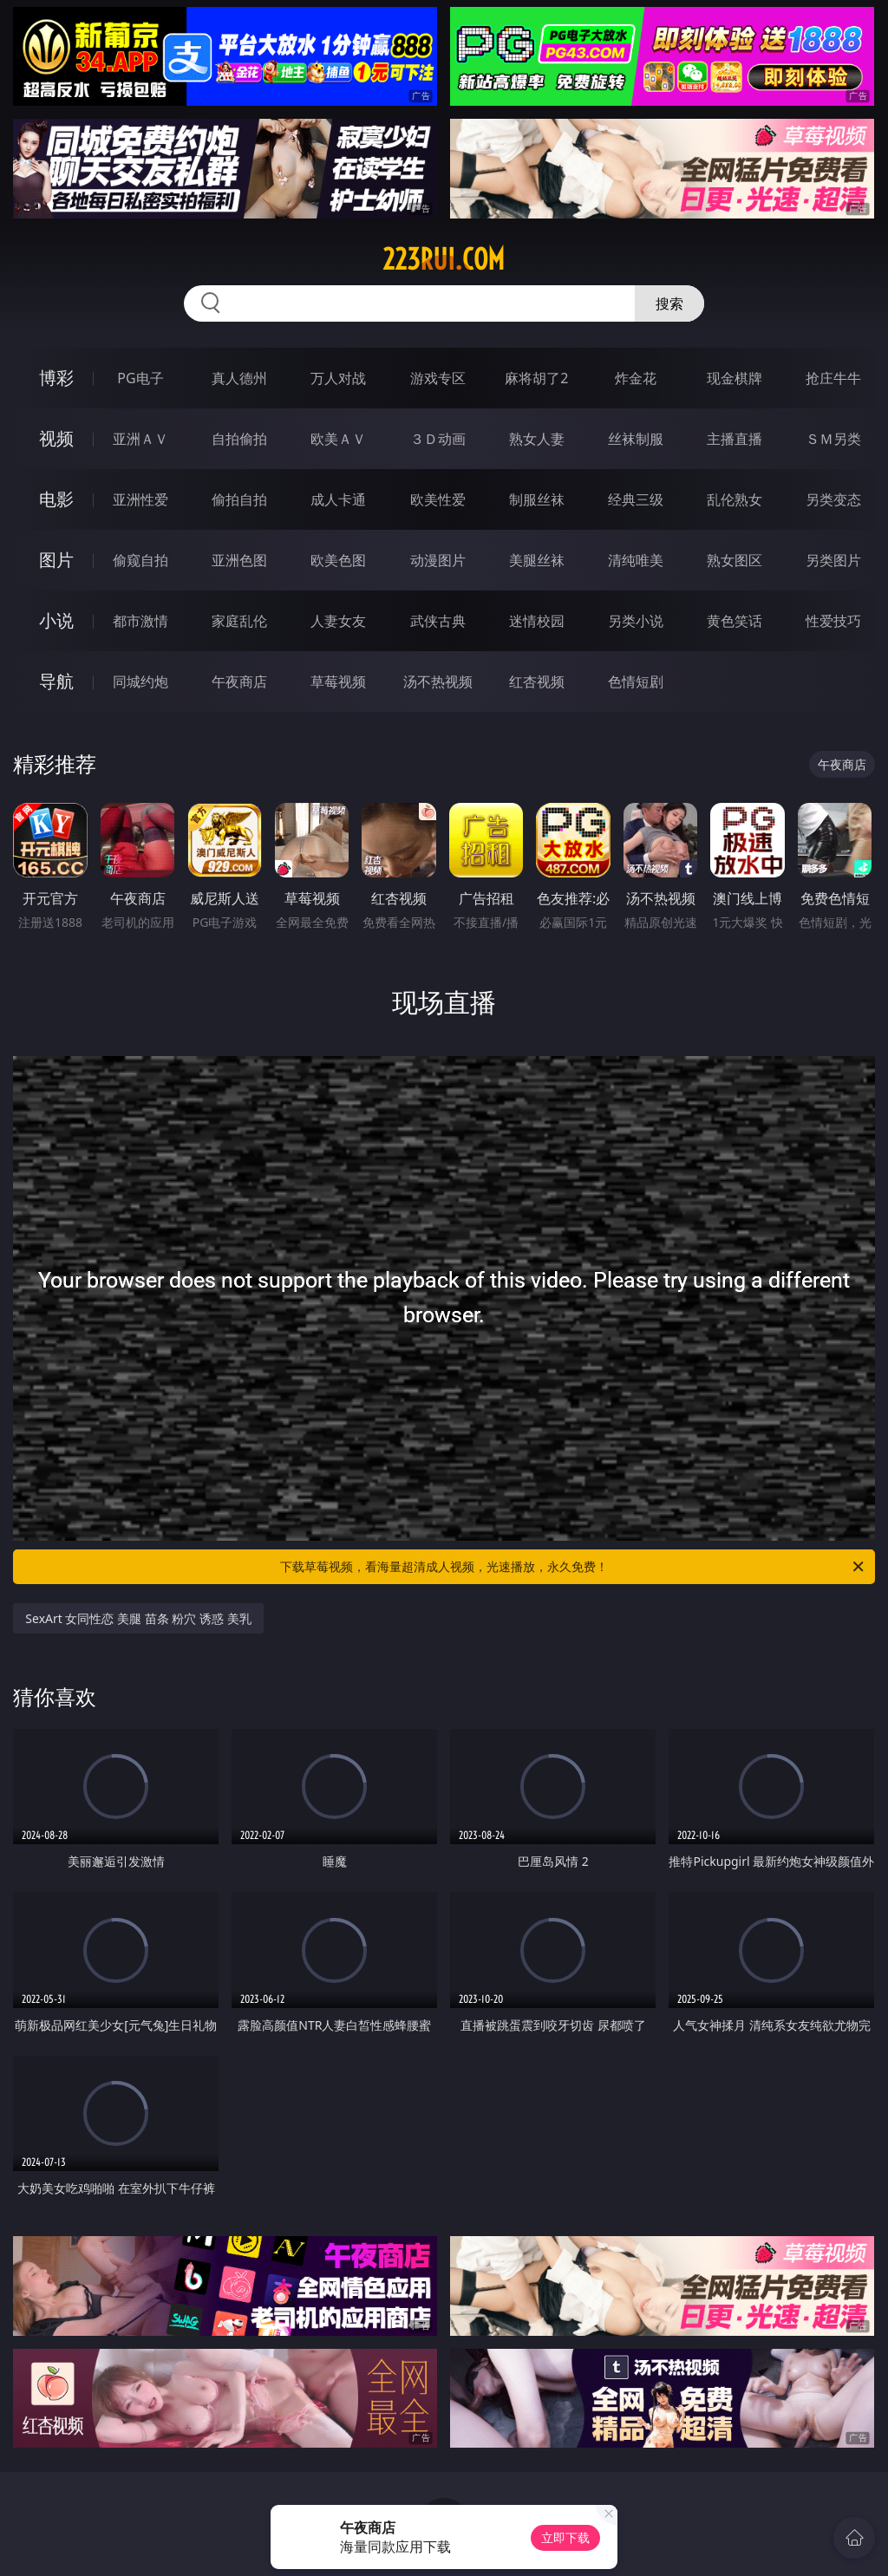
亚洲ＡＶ (140, 438)
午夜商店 (239, 681)
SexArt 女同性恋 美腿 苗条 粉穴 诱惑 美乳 (138, 1618)
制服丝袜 (537, 499)
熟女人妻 (537, 438)
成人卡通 (338, 499)
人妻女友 (338, 620)
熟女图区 (734, 560)
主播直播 (734, 438)
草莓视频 (338, 681)
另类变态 (833, 499)
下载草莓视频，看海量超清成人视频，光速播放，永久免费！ (573, 1566)
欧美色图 (338, 560)
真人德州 (239, 378)
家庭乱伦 (239, 620)
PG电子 (140, 378)
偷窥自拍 (140, 560)
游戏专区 (438, 378)
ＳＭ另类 (833, 438)
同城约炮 (140, 681)
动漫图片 (438, 560)
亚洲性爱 (140, 499)
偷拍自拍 (239, 499)
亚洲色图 (239, 560)
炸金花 (635, 378)
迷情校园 (537, 620)
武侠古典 (438, 620)
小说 (56, 620)
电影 (56, 499)
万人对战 (338, 378)
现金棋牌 (734, 378)
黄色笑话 (734, 620)
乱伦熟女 (734, 499)
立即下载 (565, 2537)
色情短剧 (635, 681)
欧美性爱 (438, 499)
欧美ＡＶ (338, 438)
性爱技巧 (833, 620)
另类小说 (635, 620)
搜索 (669, 303)
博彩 (56, 377)
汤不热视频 (438, 681)
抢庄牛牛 (833, 378)
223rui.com (443, 259)
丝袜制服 (635, 438)
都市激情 (140, 620)
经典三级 (635, 499)
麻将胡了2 (536, 378)
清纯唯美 (635, 560)
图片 (56, 559)
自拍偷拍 (239, 438)
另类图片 (833, 560)
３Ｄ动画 (438, 438)
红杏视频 (537, 681)
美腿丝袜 (537, 560)
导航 (56, 681)
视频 (56, 438)
